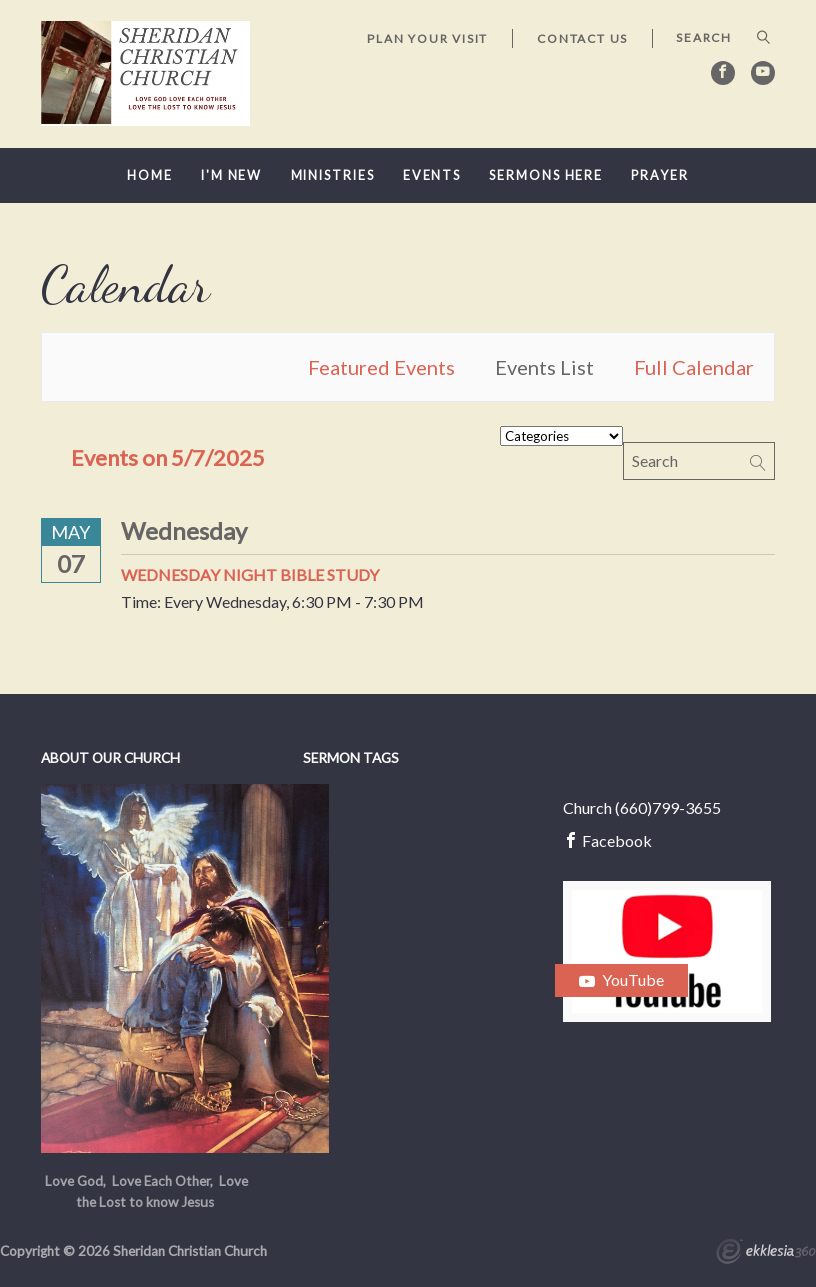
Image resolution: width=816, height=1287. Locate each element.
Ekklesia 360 (766, 1254)
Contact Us (582, 38)
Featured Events (381, 367)
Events (432, 175)
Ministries (333, 175)
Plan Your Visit (427, 38)
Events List (544, 367)
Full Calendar (694, 367)
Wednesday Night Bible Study (250, 574)
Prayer (659, 175)
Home (150, 175)
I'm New (231, 175)
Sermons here (546, 175)
